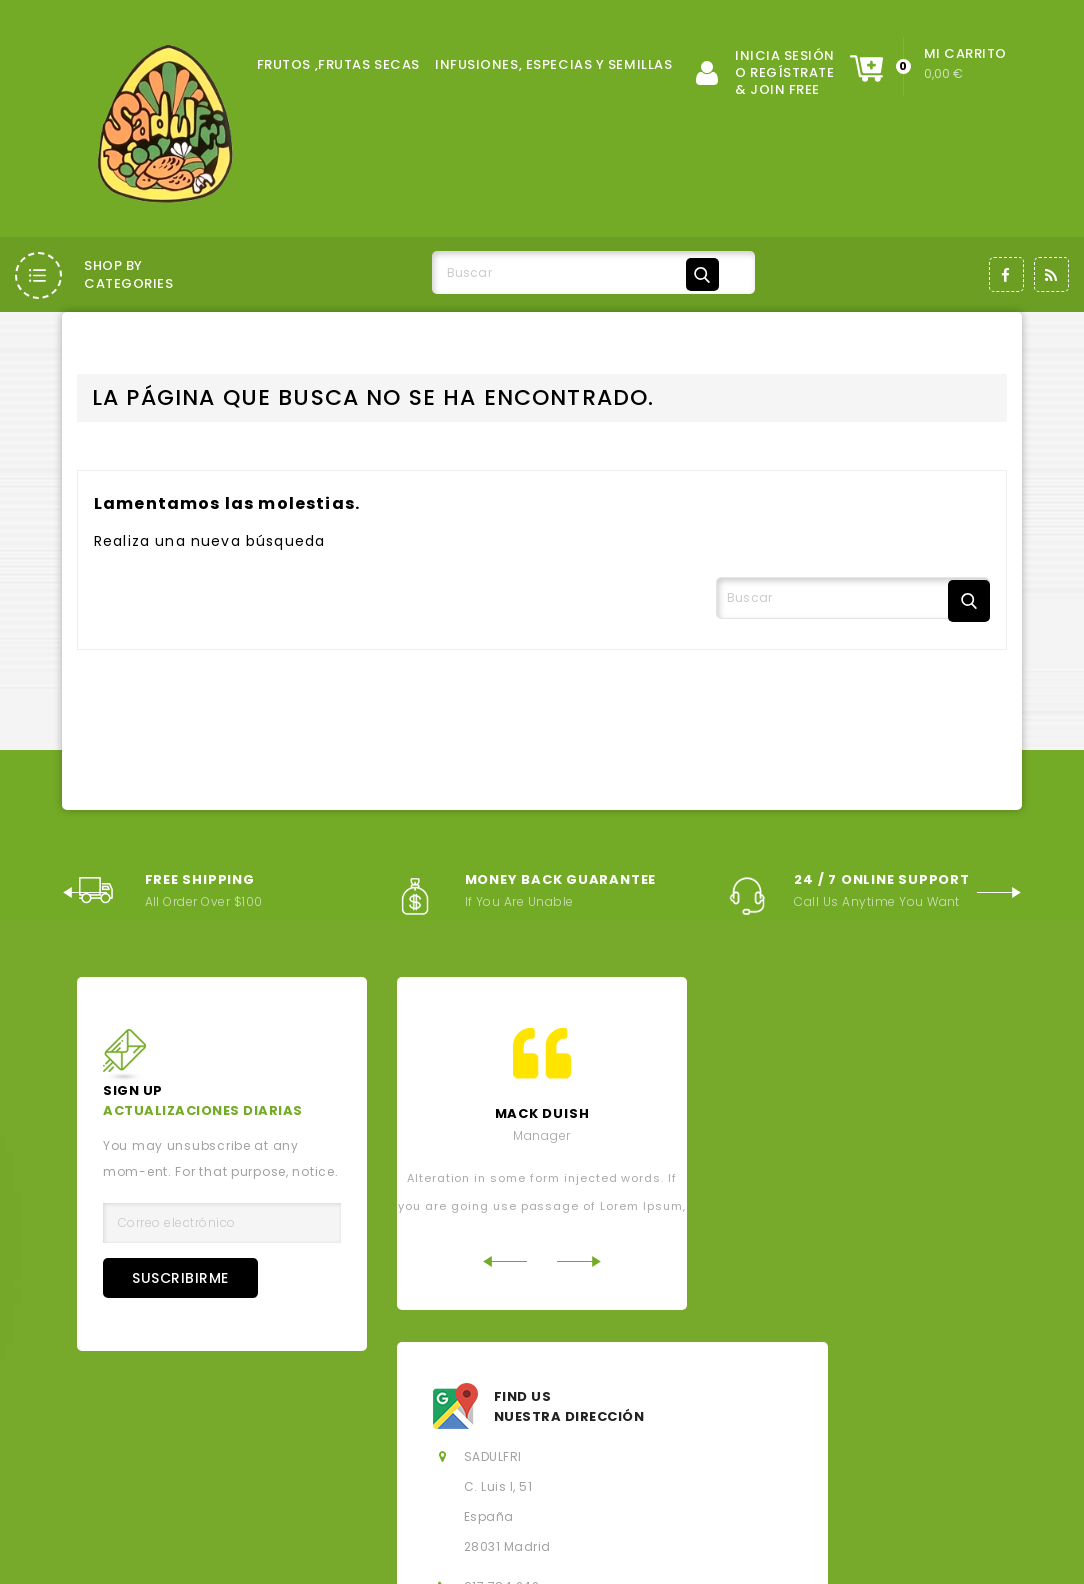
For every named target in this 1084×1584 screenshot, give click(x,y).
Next (999, 885)
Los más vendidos (595, 1399)
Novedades (465, 1399)
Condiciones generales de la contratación (362, 1433)
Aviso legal (146, 1433)
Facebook (1006, 274)
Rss (1051, 274)
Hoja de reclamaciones (847, 1467)
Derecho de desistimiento (241, 1467)
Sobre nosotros (589, 1433)
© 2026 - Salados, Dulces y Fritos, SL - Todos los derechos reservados (317, 1554)
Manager (542, 1135)
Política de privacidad (743, 1433)
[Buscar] (579, 274)
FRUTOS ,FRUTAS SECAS (338, 64)
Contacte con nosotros (434, 1467)
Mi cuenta (703, 1467)
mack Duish (542, 1113)
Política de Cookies (911, 1433)
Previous (84, 885)
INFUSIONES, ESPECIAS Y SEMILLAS (553, 64)
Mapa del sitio (591, 1467)
